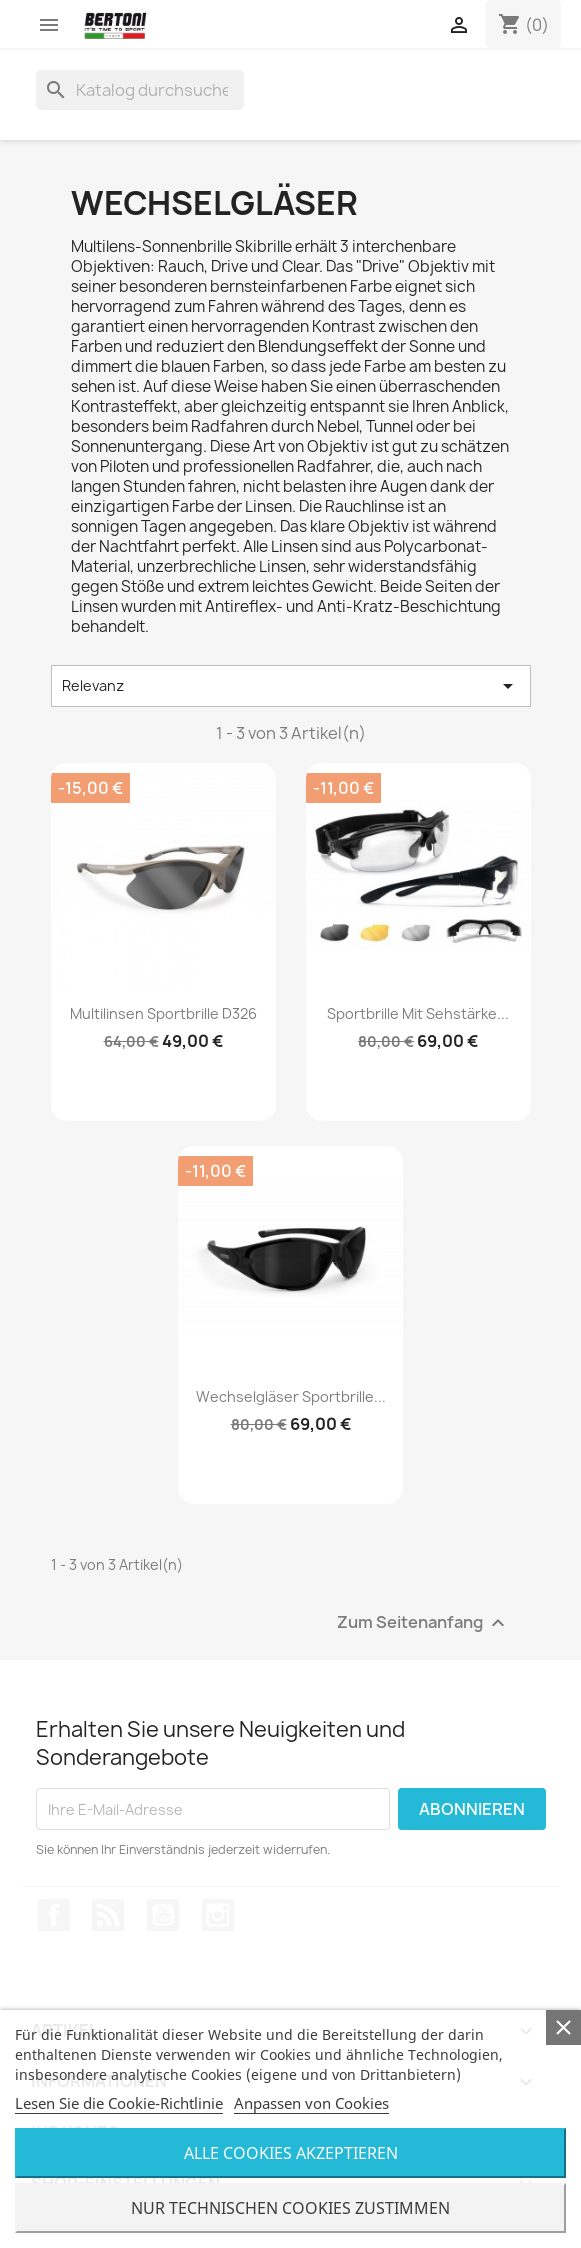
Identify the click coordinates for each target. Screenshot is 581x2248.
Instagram (218, 1915)
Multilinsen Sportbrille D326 (163, 1013)
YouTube (163, 1915)
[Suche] (140, 90)
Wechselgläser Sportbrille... (291, 1396)
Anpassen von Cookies (311, 2103)
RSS (108, 1915)
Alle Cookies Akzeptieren (291, 2153)
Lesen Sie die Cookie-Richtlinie (119, 2103)
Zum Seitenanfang (423, 1623)
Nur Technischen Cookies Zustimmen (290, 2208)
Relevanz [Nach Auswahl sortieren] (291, 686)
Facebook (54, 1915)
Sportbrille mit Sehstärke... (418, 1013)
